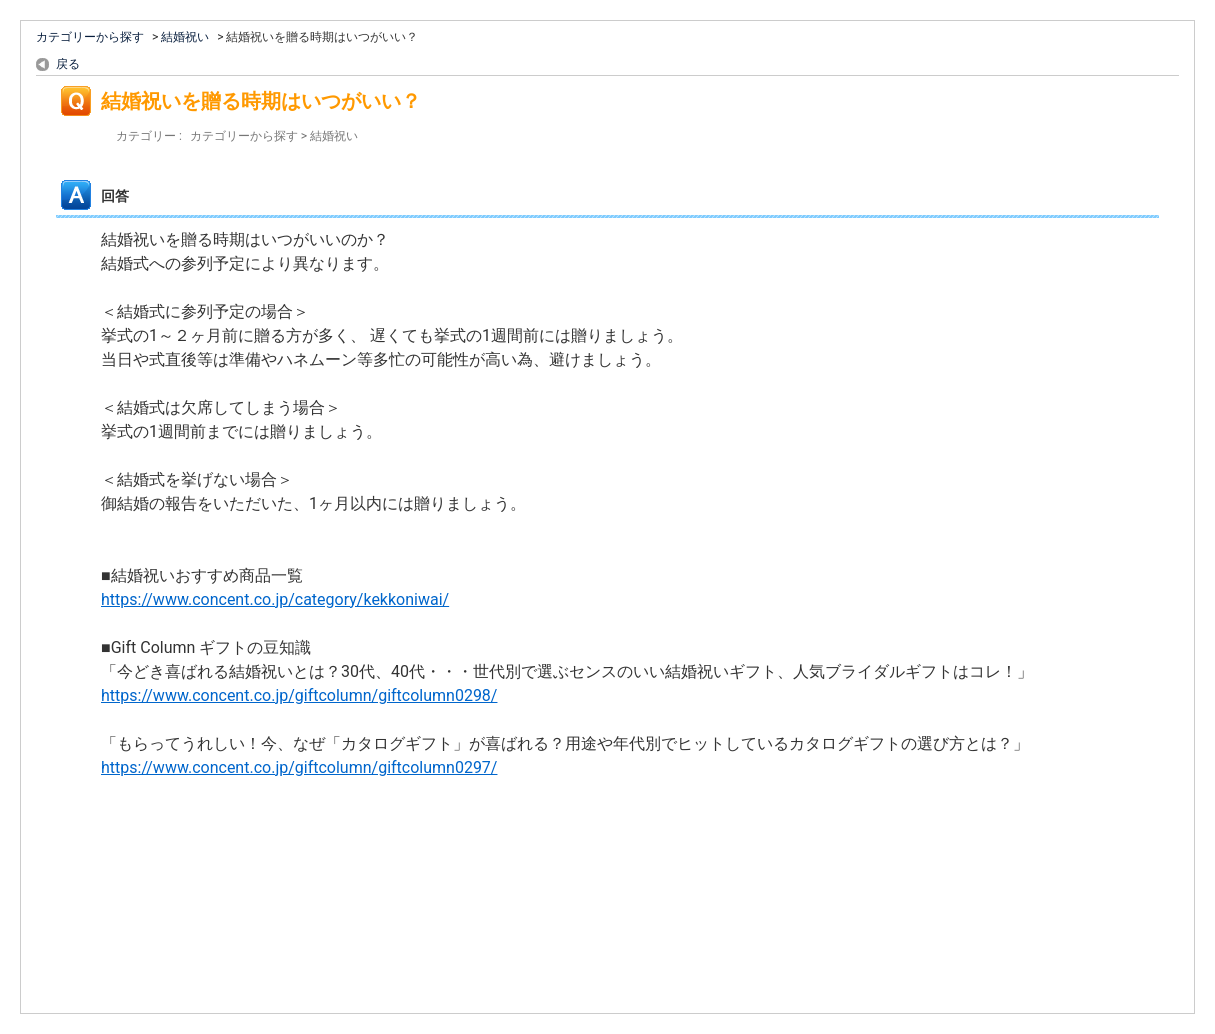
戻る (68, 64)
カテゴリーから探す (90, 37)
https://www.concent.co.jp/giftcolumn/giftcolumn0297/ (299, 767)
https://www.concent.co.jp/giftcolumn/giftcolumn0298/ (299, 695)
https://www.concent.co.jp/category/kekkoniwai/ (275, 599)
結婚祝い (185, 37)
